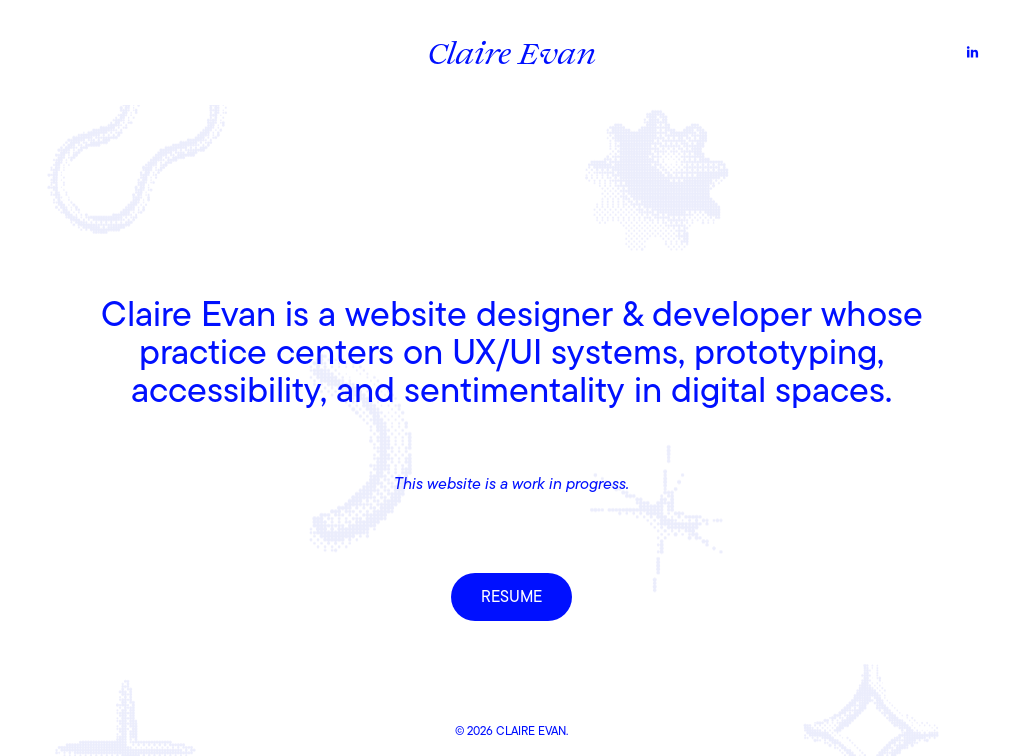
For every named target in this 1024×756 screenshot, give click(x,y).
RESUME (511, 597)
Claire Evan (512, 52)
